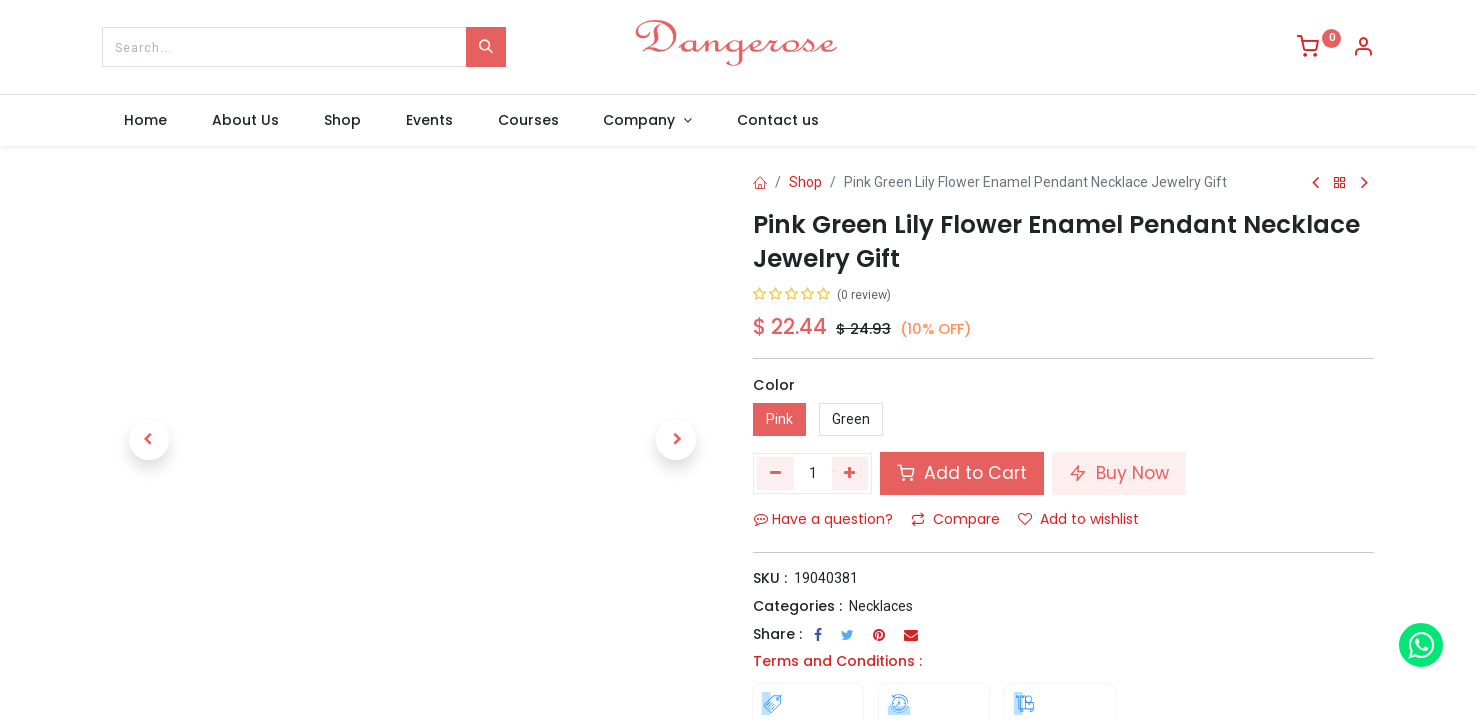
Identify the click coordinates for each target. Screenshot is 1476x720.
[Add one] (850, 473)
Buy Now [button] (1119, 473)
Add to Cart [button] (962, 473)
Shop (805, 182)
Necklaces (881, 606)
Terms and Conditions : (837, 661)
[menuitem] (146, 121)
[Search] (486, 47)
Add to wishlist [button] (1078, 519)
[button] (148, 440)
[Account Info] (1363, 49)
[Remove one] (775, 473)
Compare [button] (955, 519)
